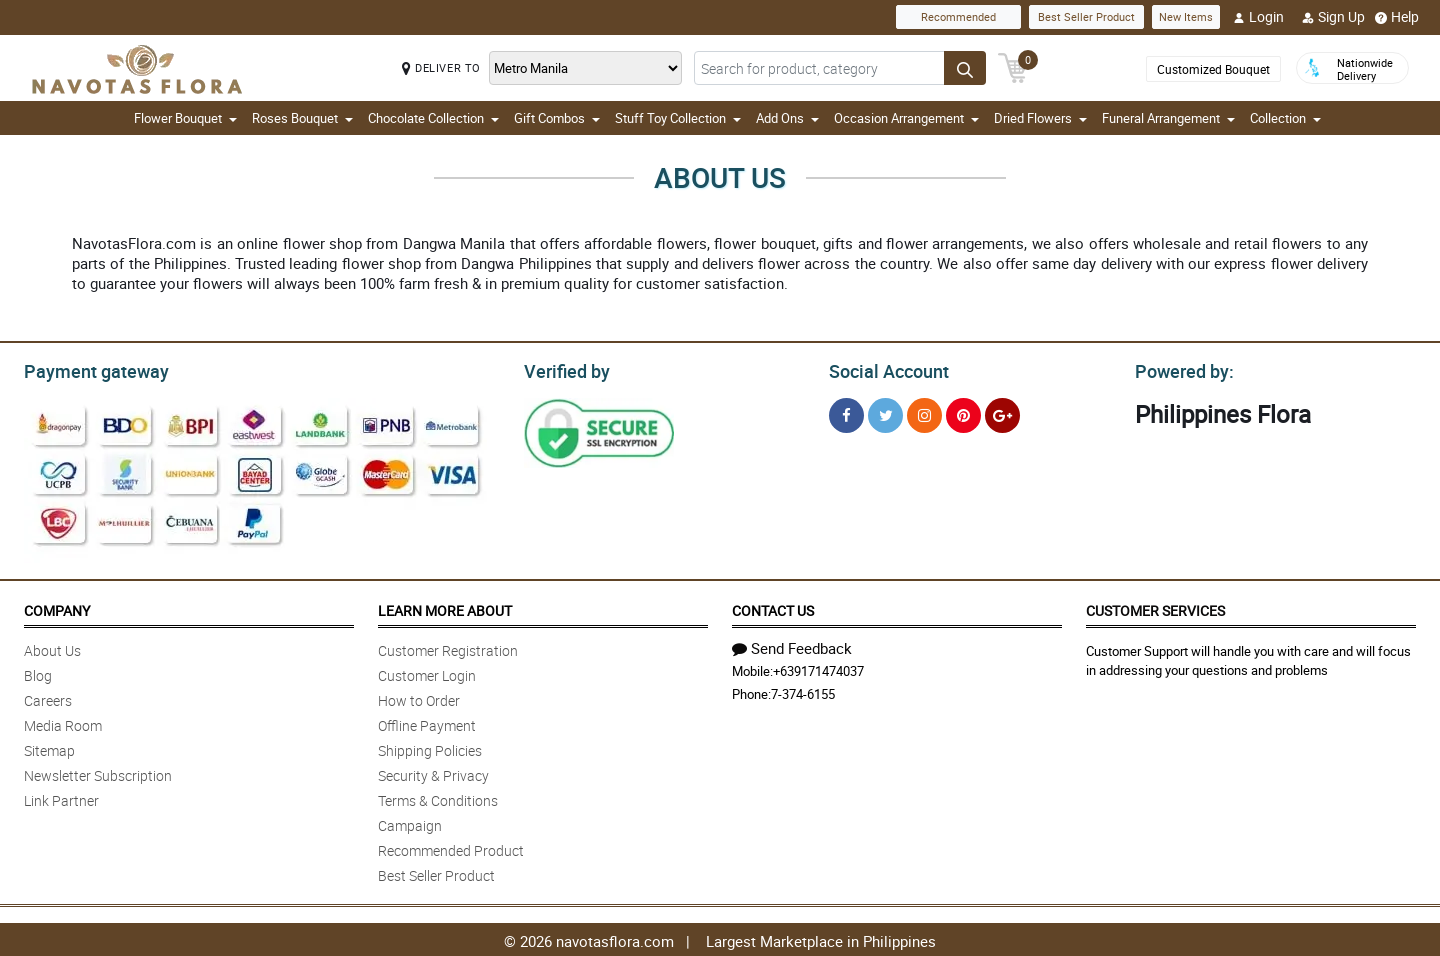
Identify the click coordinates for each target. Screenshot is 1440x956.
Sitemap (49, 747)
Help (1397, 17)
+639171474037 (818, 668)
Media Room (63, 722)
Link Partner (61, 797)
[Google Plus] (1002, 412)
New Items (1186, 16)
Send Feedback (792, 645)
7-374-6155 (803, 691)
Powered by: (1180, 369)
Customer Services (1155, 607)
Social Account (883, 369)
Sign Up (1333, 17)
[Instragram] (924, 412)
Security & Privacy (433, 772)
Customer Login (427, 672)
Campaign (410, 822)
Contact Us (773, 607)
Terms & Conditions (438, 797)
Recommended (958, 16)
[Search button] (965, 68)
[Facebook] (846, 412)
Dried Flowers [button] (1040, 118)
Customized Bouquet (1213, 69)
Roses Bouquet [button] (302, 118)
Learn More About (445, 607)
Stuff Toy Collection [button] (678, 118)
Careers (48, 697)
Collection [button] (1285, 118)
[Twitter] (885, 412)
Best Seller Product (1086, 16)
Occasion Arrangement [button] (906, 118)
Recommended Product (451, 847)
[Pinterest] (963, 412)
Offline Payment (427, 722)
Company (57, 607)
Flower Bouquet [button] (185, 118)
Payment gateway (87, 369)
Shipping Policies (430, 747)
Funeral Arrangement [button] (1168, 118)
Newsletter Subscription (98, 772)
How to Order (419, 697)
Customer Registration (448, 647)
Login (1258, 17)
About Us (52, 647)
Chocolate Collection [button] (433, 118)
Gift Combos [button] (557, 118)
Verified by (564, 369)
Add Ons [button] (787, 118)
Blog (38, 672)
